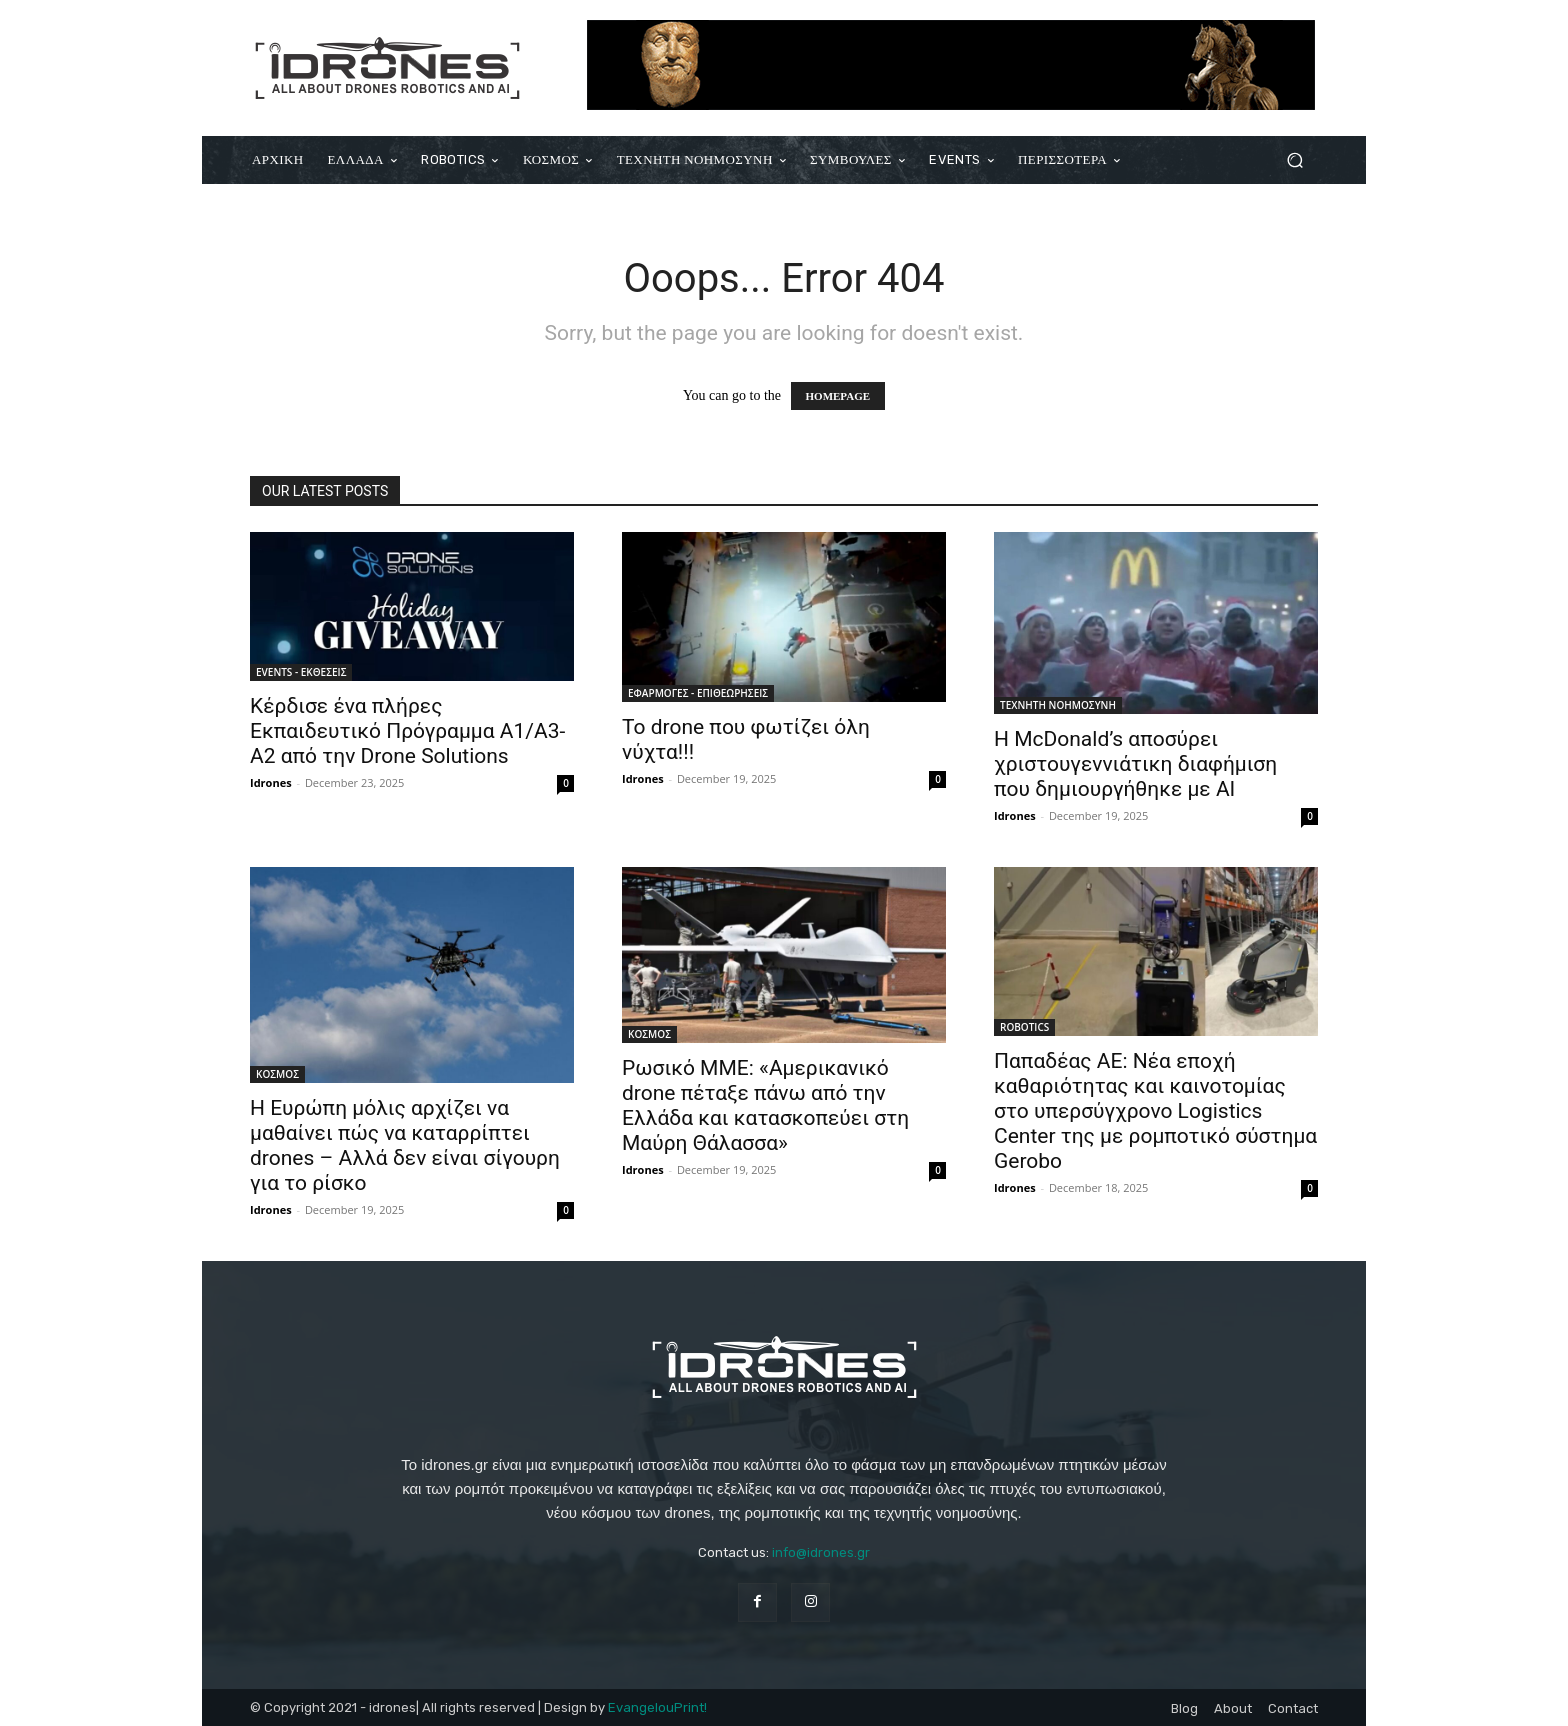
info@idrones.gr (821, 1552)
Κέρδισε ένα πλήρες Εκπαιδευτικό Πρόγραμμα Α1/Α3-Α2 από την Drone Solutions (407, 731)
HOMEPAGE (838, 396)
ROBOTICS (1024, 1027)
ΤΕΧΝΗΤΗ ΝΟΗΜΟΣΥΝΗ (1058, 705)
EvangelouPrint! (657, 1707)
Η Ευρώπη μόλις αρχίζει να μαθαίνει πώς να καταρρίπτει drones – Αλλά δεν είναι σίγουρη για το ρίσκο (405, 1145)
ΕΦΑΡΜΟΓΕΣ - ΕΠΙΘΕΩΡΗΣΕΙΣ (698, 693)
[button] (1294, 160)
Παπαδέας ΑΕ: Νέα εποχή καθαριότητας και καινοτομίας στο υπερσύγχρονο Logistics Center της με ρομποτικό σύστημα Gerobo (1155, 1111)
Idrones (271, 782)
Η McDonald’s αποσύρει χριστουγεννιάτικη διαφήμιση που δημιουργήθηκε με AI (1135, 764)
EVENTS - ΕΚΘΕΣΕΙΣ (301, 672)
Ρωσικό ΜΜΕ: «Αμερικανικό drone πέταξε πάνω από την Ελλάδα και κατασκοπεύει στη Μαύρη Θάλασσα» (765, 1105)
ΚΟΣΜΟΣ (277, 1074)
